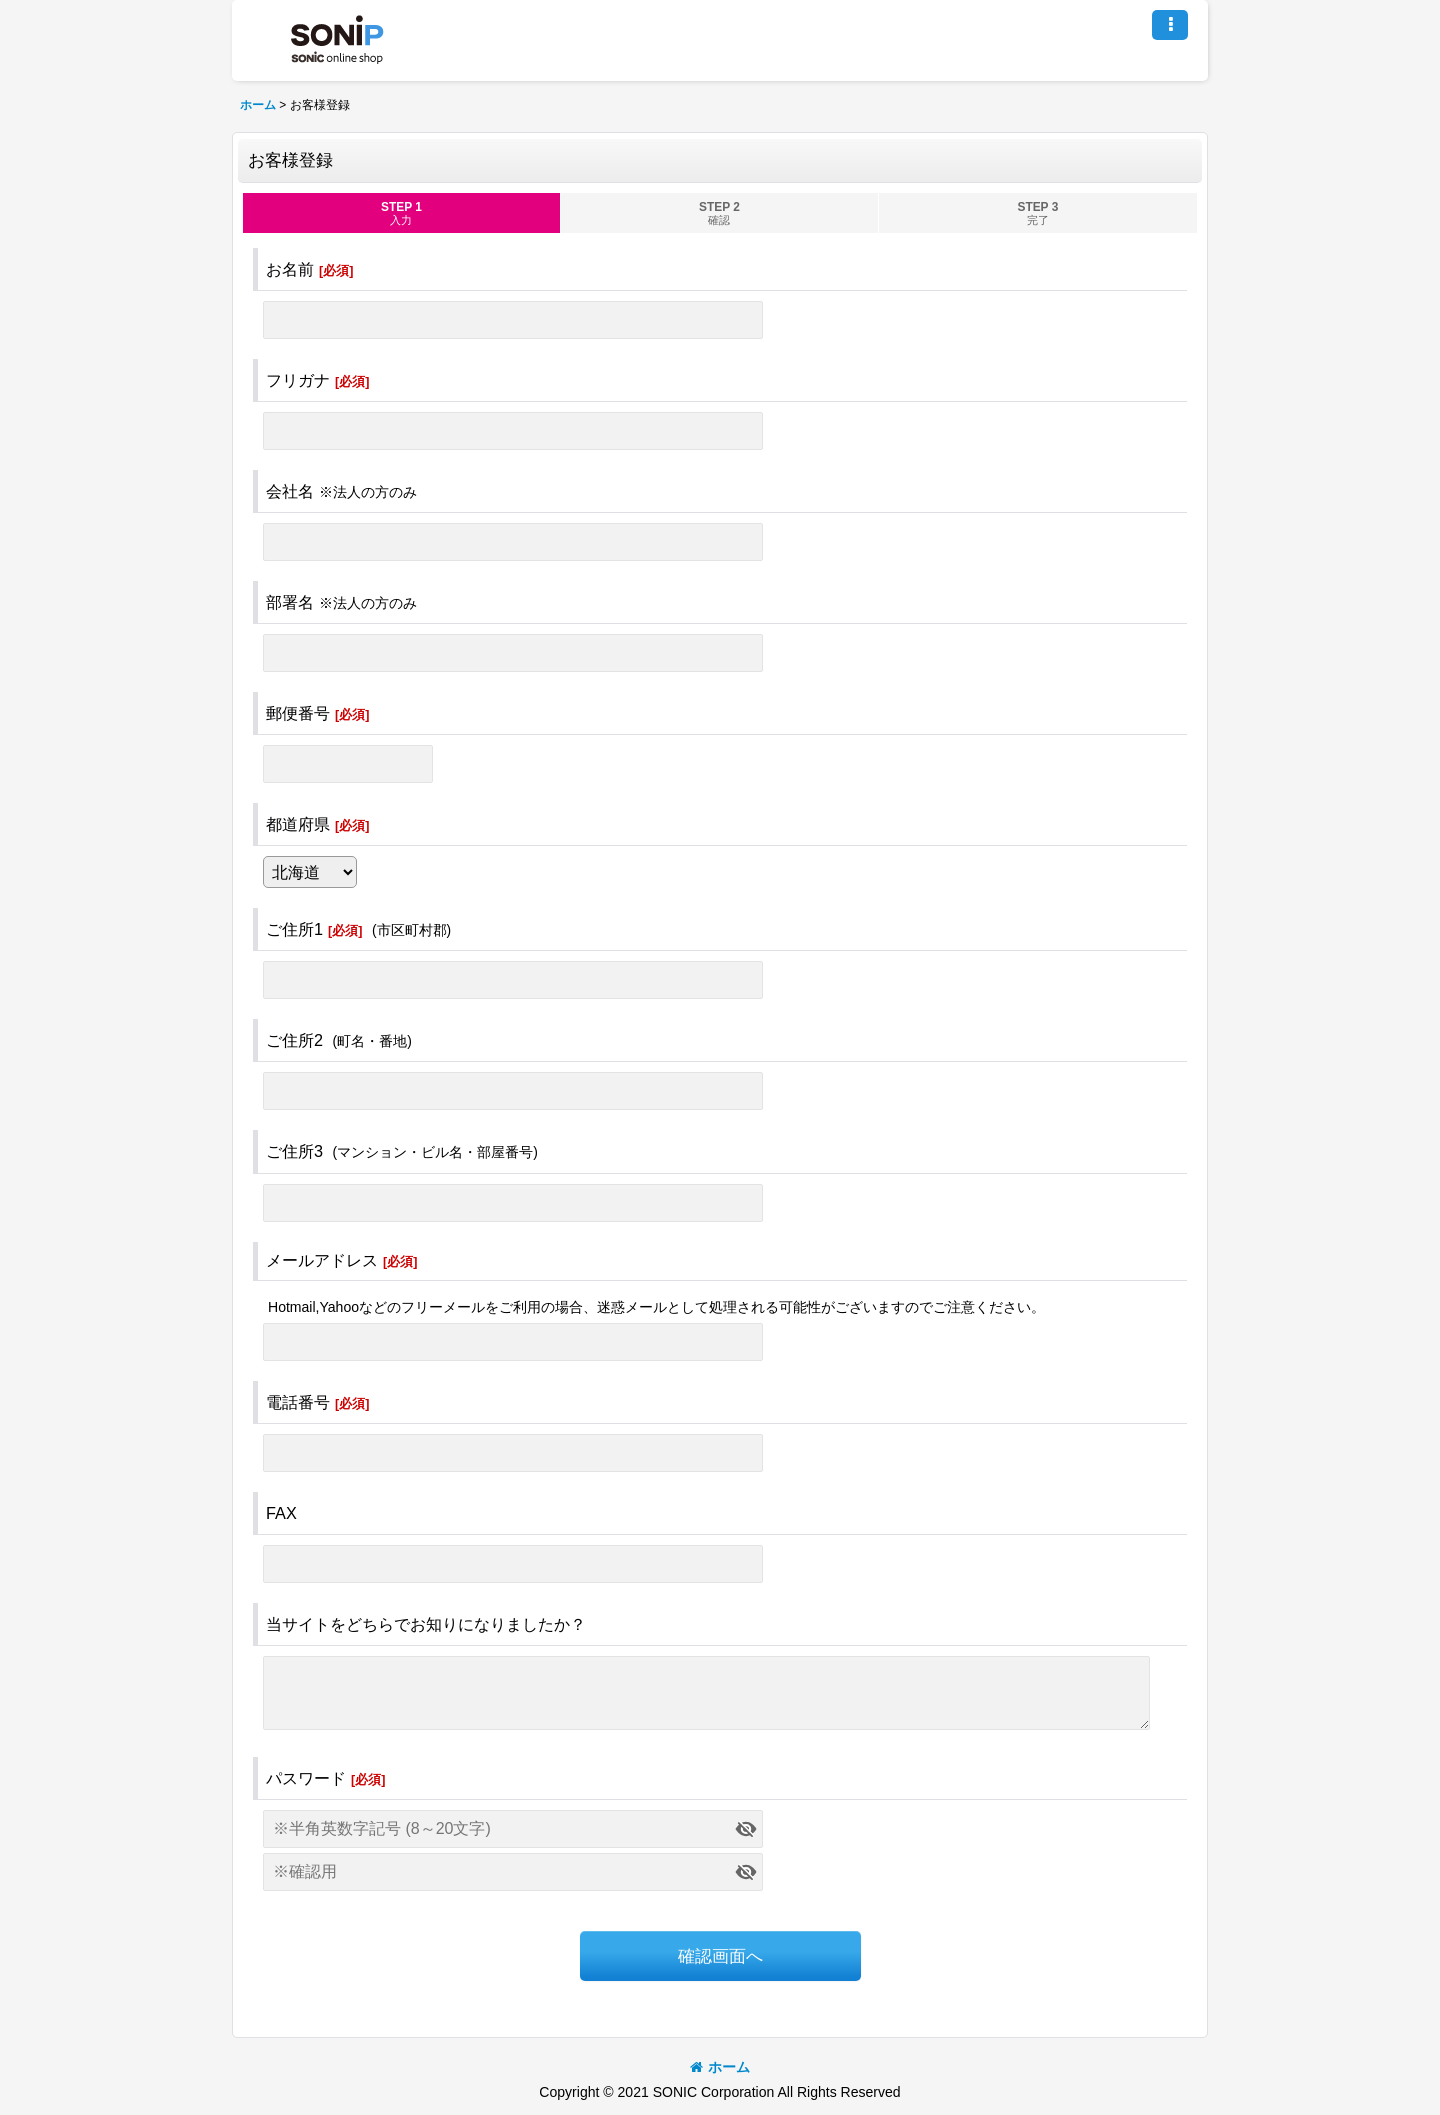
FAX (281, 1513)
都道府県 (298, 824)
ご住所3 (294, 1151)
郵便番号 (298, 713)
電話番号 (298, 1402)
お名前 (290, 269)
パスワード (306, 1778)
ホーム (720, 2067)
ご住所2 (294, 1040)
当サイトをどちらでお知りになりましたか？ (426, 1624)
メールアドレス (322, 1260)
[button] (1170, 25)
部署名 (290, 602)
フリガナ (298, 380)
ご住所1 (294, 929)
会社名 (290, 491)
